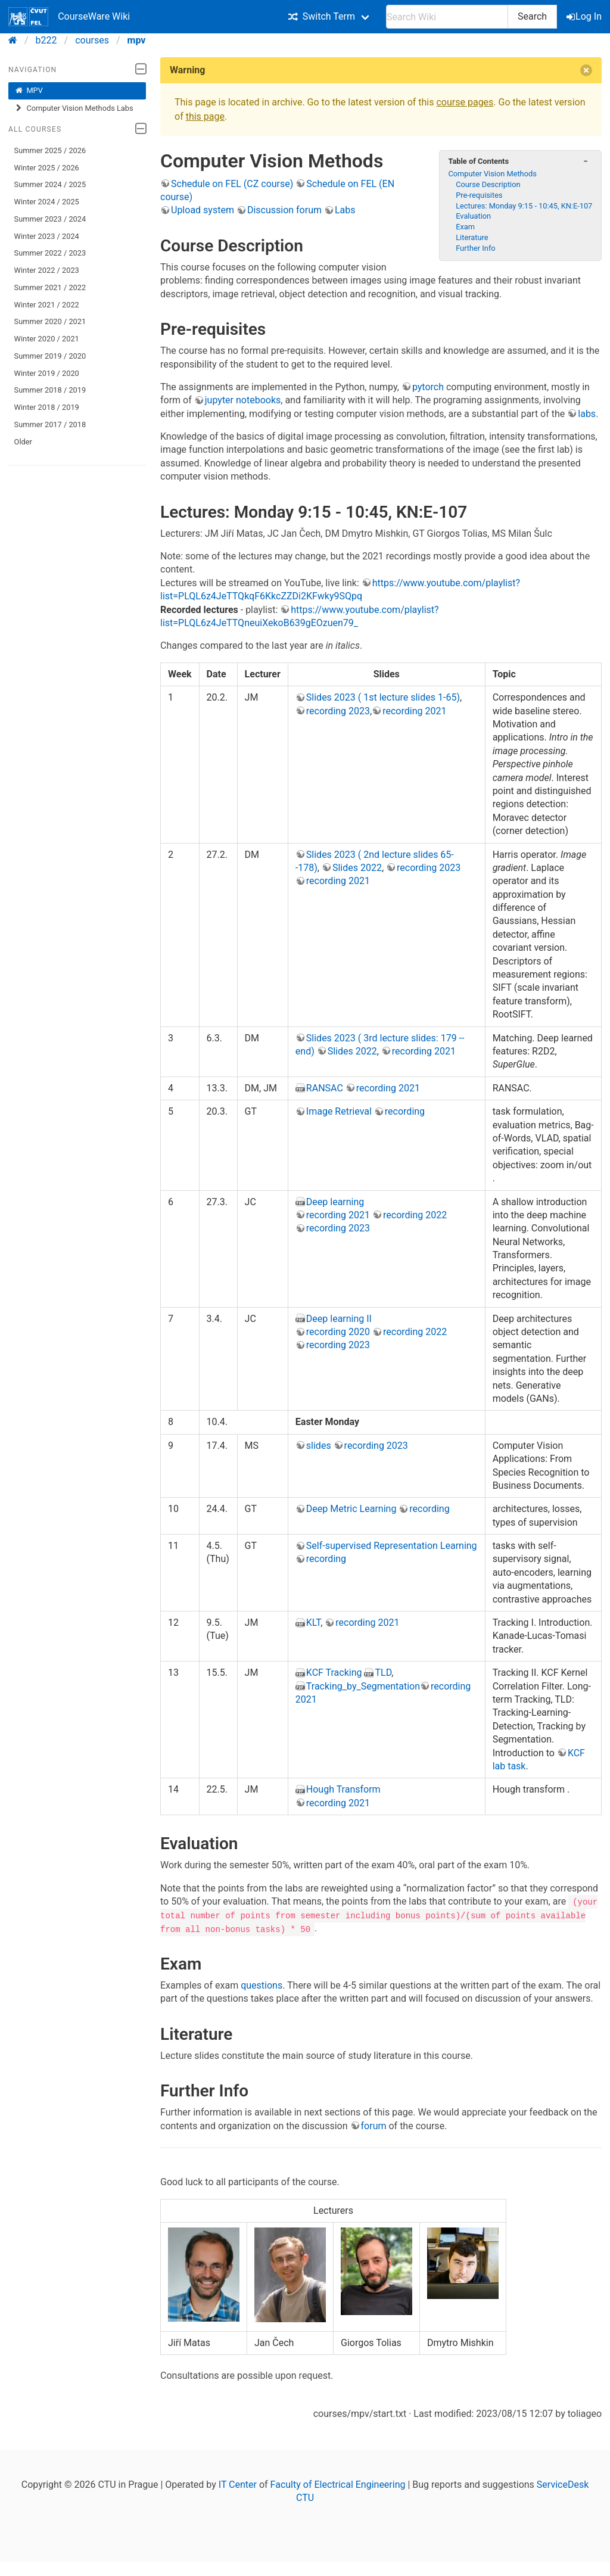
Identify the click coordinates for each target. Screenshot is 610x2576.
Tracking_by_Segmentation (363, 1686)
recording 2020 (338, 1331)
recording (405, 1111)
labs (587, 413)
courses (92, 40)
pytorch (428, 387)
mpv (136, 40)
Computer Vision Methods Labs (73, 108)
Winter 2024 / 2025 (46, 201)
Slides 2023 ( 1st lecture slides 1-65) (383, 697)
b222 (46, 40)
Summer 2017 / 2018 (50, 424)
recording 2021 (414, 711)
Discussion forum (284, 210)
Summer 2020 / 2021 (50, 321)
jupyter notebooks (243, 400)
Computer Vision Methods (492, 173)
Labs (345, 210)
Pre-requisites (479, 195)
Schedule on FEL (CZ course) (232, 183)
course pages (464, 102)
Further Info (475, 248)
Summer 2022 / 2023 (50, 252)
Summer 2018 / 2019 (50, 389)
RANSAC (324, 1088)
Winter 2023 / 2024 (46, 236)
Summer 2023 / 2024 (50, 218)
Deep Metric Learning (351, 1508)
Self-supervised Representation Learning (391, 1545)
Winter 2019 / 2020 (46, 373)
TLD (383, 1672)
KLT (313, 1622)
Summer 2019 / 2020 (50, 355)
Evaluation (473, 215)
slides (318, 1445)
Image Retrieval (339, 1111)
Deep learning (335, 1202)
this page (205, 116)
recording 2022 (415, 1215)
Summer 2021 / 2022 (50, 287)
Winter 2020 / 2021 (46, 338)
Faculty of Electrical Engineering (338, 2484)
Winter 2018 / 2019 (46, 407)
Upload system (202, 210)
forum (374, 2125)
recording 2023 (338, 711)
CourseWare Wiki (69, 16)
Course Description (488, 184)
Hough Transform (343, 1789)
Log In (585, 16)
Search (532, 16)
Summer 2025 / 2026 (50, 150)
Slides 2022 (357, 867)
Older (23, 441)
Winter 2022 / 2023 (46, 270)
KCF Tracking (334, 1672)
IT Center (238, 2484)
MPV (28, 90)
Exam (465, 226)
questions (261, 1984)
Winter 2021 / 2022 (46, 304)
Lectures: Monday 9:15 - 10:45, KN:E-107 (524, 205)
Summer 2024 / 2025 (50, 184)
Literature (472, 237)
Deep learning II (339, 1318)
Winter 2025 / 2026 (46, 167)
